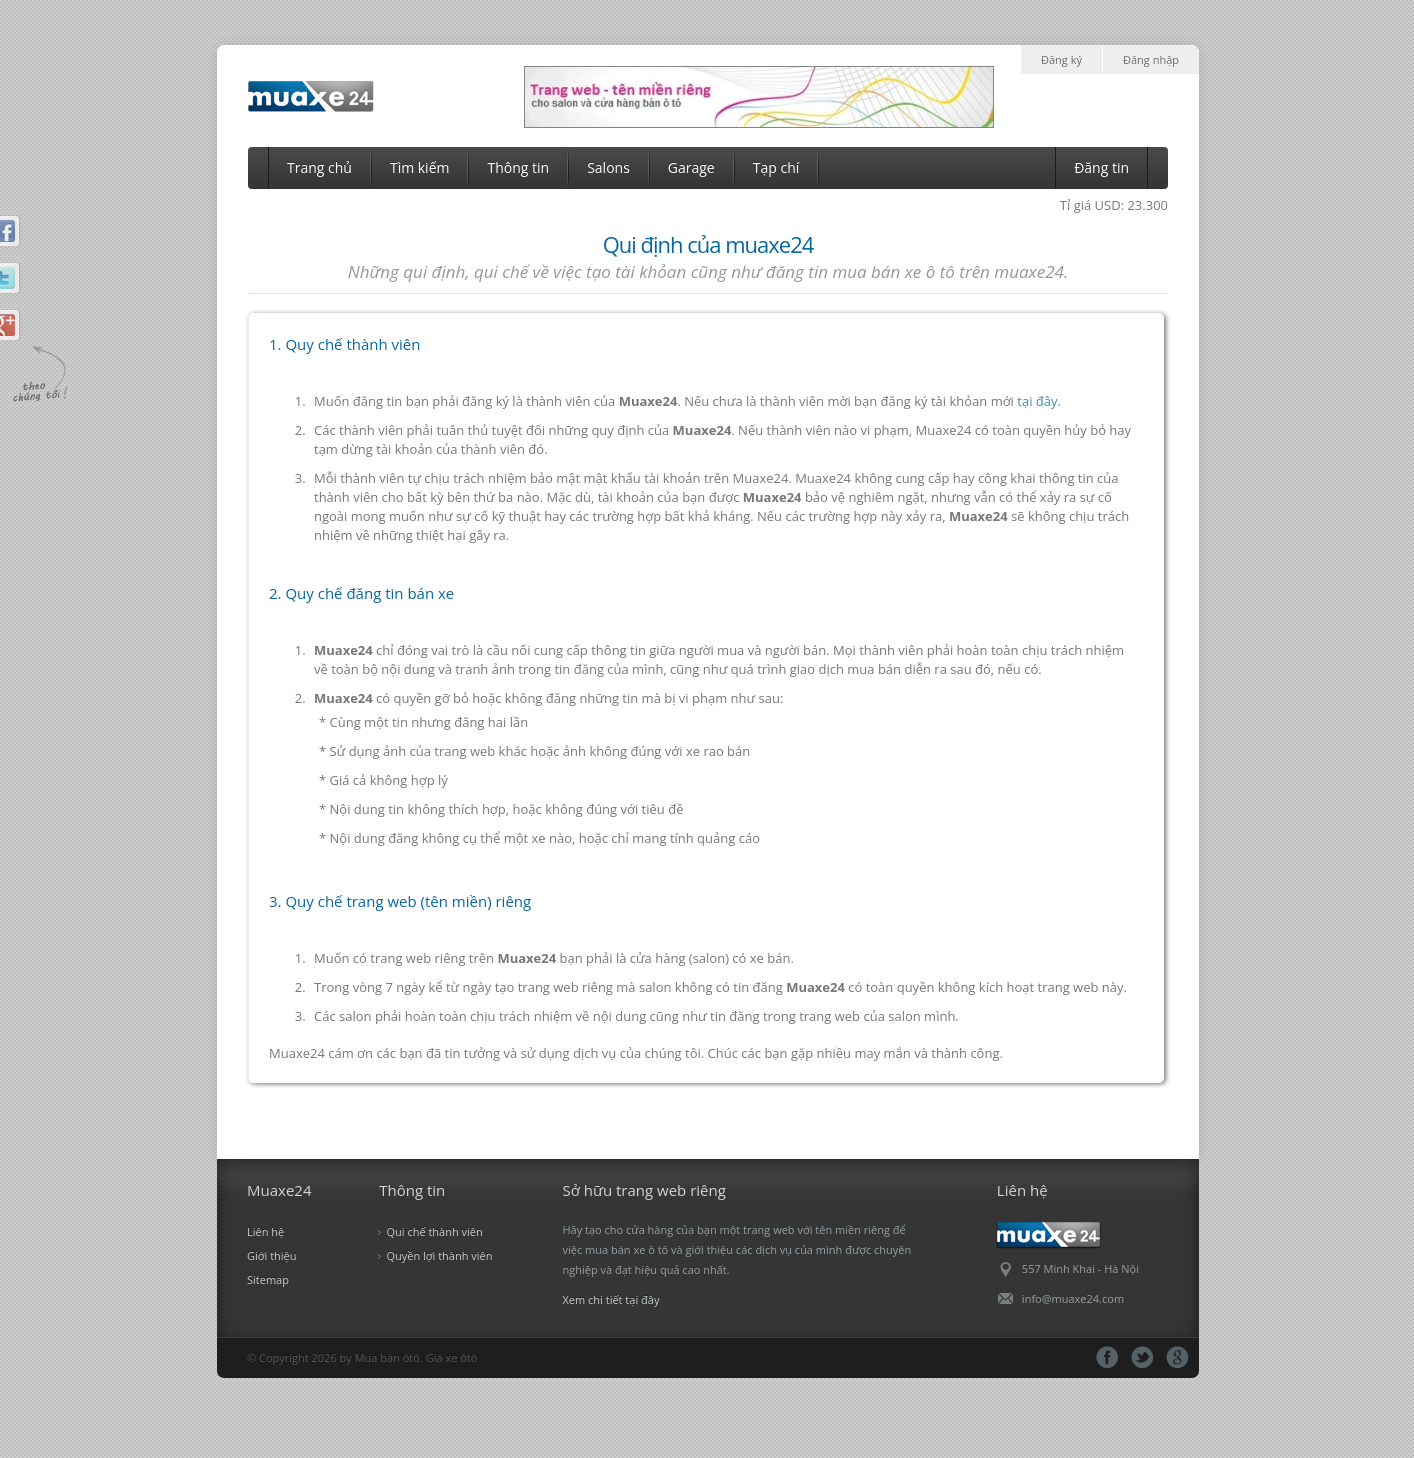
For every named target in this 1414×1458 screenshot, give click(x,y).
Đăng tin (1101, 167)
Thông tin (518, 167)
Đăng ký (1061, 59)
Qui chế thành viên (434, 1231)
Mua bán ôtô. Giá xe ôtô (416, 1357)
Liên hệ (265, 1231)
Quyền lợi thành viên (439, 1255)
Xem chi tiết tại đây (611, 1299)
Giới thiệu (272, 1255)
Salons (608, 167)
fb (1107, 1357)
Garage (691, 167)
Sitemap (268, 1279)
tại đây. (1039, 401)
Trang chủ (319, 167)
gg (1177, 1357)
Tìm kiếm (420, 167)
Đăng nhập (1151, 59)
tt (1142, 1357)
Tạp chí (776, 167)
